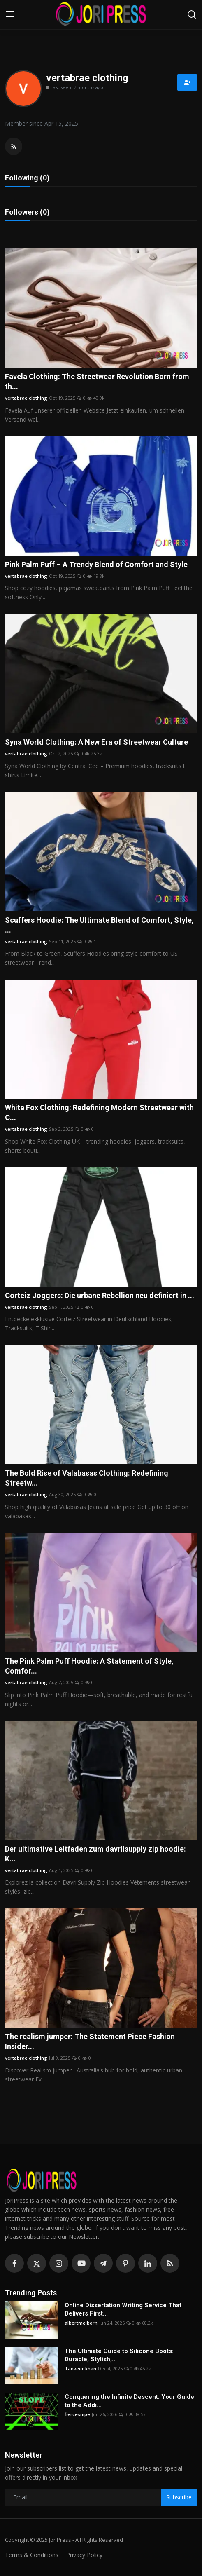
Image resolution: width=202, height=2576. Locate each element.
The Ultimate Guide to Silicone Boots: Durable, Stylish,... (119, 2355)
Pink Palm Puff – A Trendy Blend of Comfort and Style (96, 564)
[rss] (169, 2263)
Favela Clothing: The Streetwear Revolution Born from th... (97, 381)
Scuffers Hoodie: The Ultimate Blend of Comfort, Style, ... (99, 925)
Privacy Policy (84, 2555)
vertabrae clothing (26, 398)
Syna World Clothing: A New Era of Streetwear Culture (96, 742)
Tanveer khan (80, 2368)
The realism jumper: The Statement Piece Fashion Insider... (90, 2041)
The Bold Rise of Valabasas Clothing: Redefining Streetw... (86, 1478)
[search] (191, 14)
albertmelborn (81, 2323)
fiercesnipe (77, 2414)
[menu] (10, 14)
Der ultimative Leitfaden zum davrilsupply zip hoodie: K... (95, 1854)
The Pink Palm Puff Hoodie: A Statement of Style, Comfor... (89, 1666)
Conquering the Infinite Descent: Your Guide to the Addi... (129, 2401)
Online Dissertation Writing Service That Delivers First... (123, 2309)
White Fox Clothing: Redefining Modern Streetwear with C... (99, 1112)
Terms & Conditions (31, 2555)
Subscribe (179, 2497)
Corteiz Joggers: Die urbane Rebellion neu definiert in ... (99, 1295)
